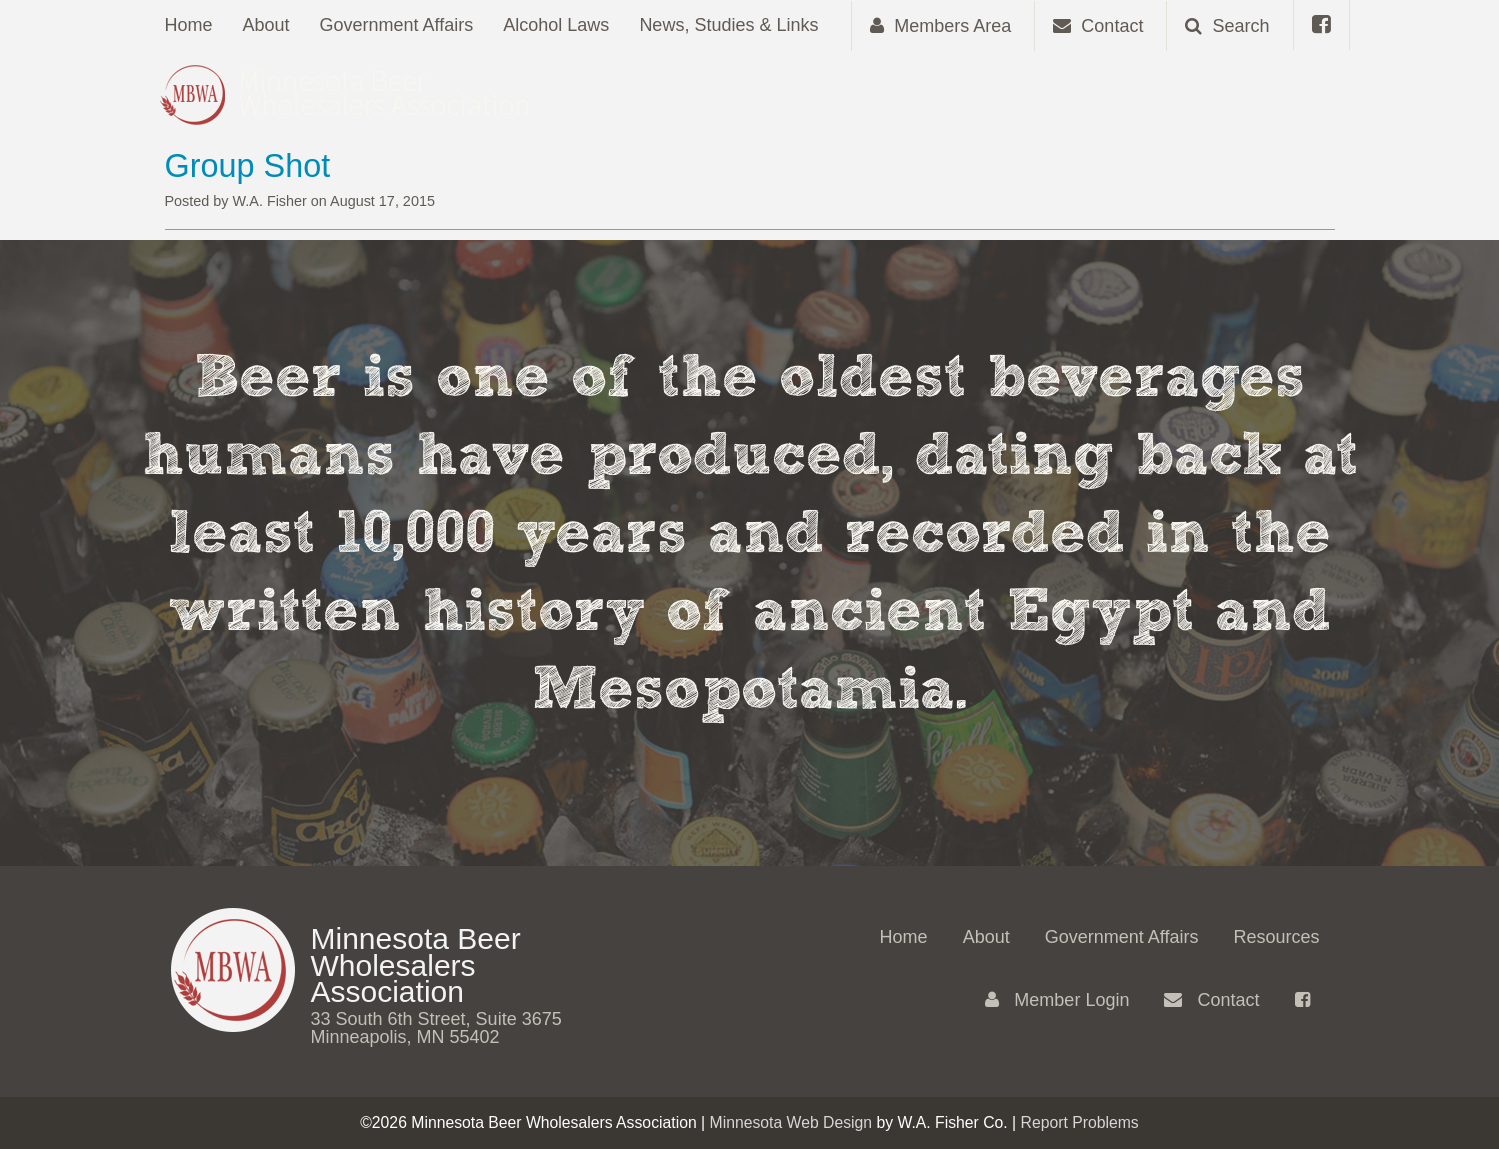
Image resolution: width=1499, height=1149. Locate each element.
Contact (1211, 1000)
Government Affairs (397, 25)
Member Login (1057, 1000)
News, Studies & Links (728, 25)
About (266, 25)
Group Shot (248, 166)
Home (189, 25)
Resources (1276, 937)
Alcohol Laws (556, 25)
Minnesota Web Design (791, 1122)
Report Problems (1080, 1122)
